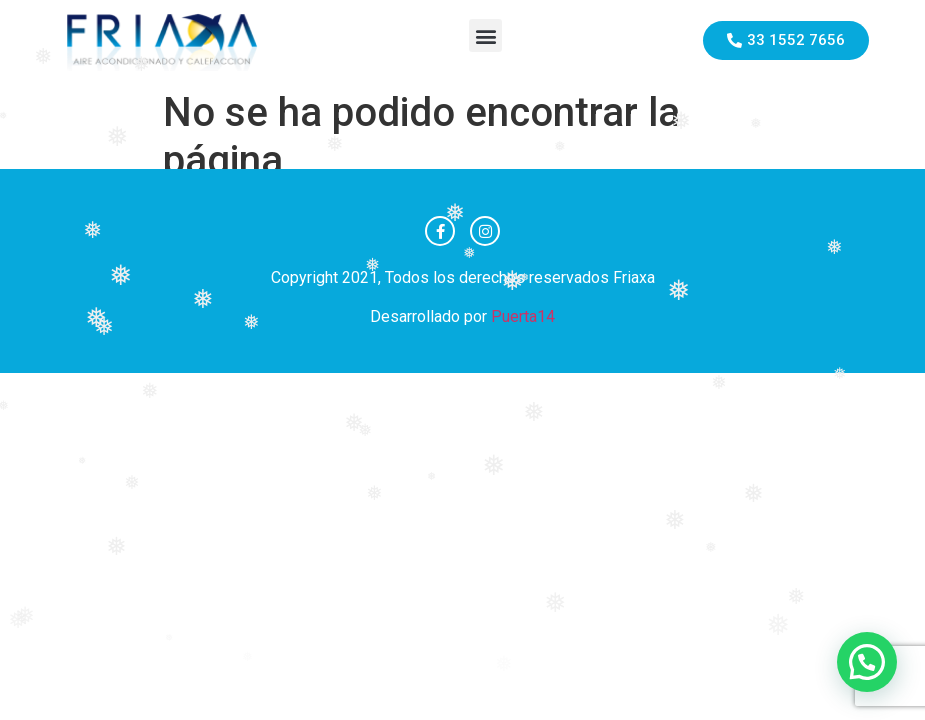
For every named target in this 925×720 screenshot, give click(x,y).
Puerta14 (523, 316)
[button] (485, 35)
